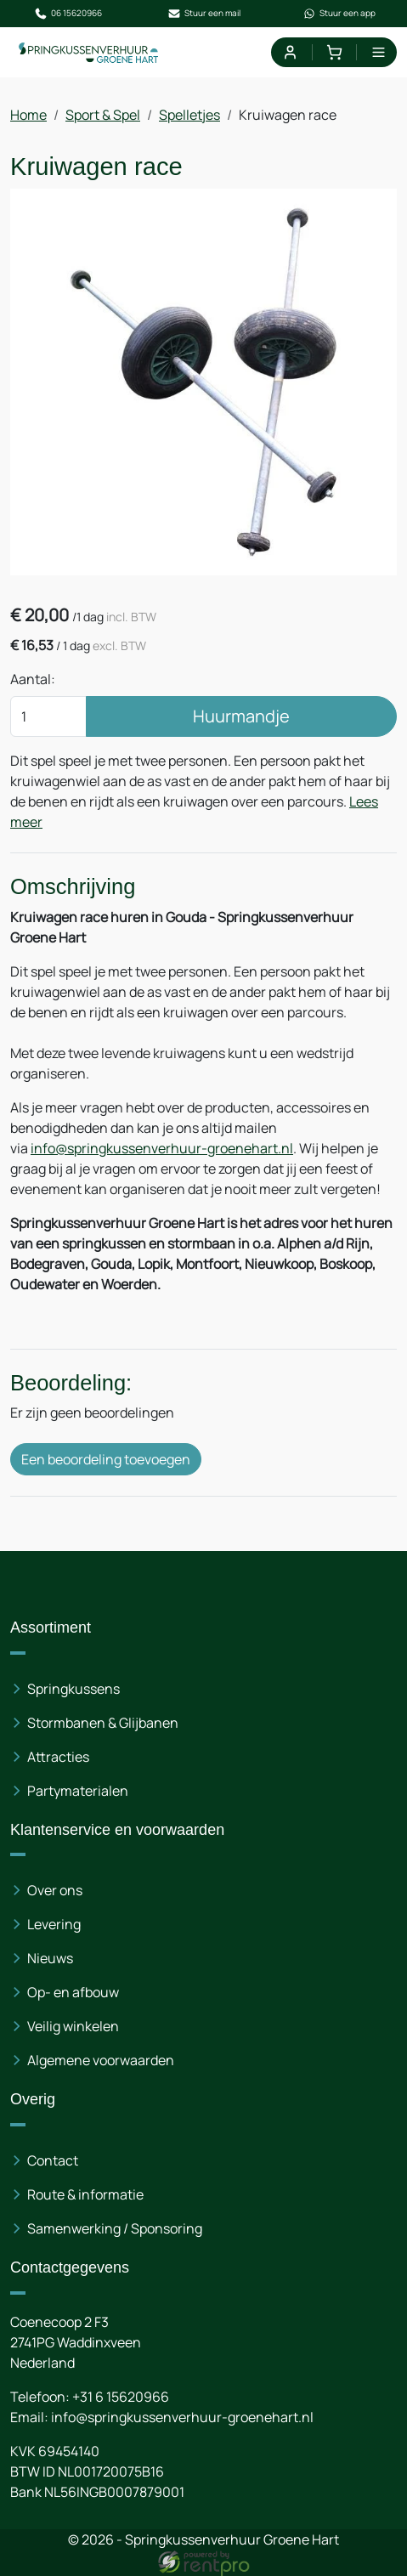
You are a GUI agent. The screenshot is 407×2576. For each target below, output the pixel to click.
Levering (54, 1924)
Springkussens (73, 1688)
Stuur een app (339, 13)
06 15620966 (68, 13)
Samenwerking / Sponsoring (114, 2228)
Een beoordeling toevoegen (105, 1459)
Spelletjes (189, 114)
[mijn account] (289, 52)
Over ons (54, 1890)
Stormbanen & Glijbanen (102, 1722)
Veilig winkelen (73, 2026)
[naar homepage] (88, 52)
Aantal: (32, 679)
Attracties (58, 1756)
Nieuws (50, 1958)
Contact (52, 2160)
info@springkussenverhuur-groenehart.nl (162, 1148)
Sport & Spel (102, 114)
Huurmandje (241, 716)
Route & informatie (85, 2194)
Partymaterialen (77, 1790)
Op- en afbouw (73, 1992)
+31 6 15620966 (120, 2396)
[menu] (378, 52)
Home (28, 114)
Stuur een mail (203, 13)
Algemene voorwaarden (100, 2060)
